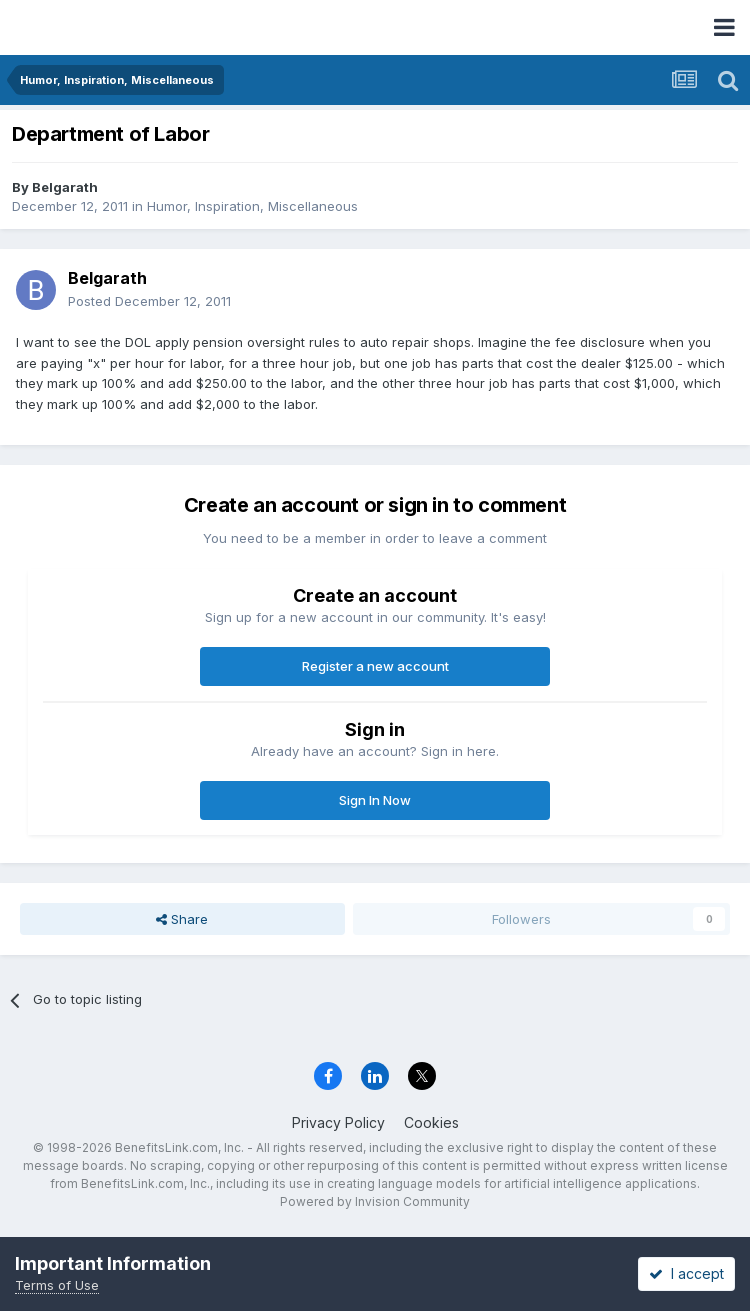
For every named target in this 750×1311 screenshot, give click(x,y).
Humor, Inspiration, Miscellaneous (252, 206)
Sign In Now (375, 800)
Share (182, 919)
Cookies (431, 1122)
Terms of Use (57, 1285)
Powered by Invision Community (375, 1201)
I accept (686, 1273)
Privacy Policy (338, 1122)
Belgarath (65, 187)
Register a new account (375, 666)
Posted (149, 301)
